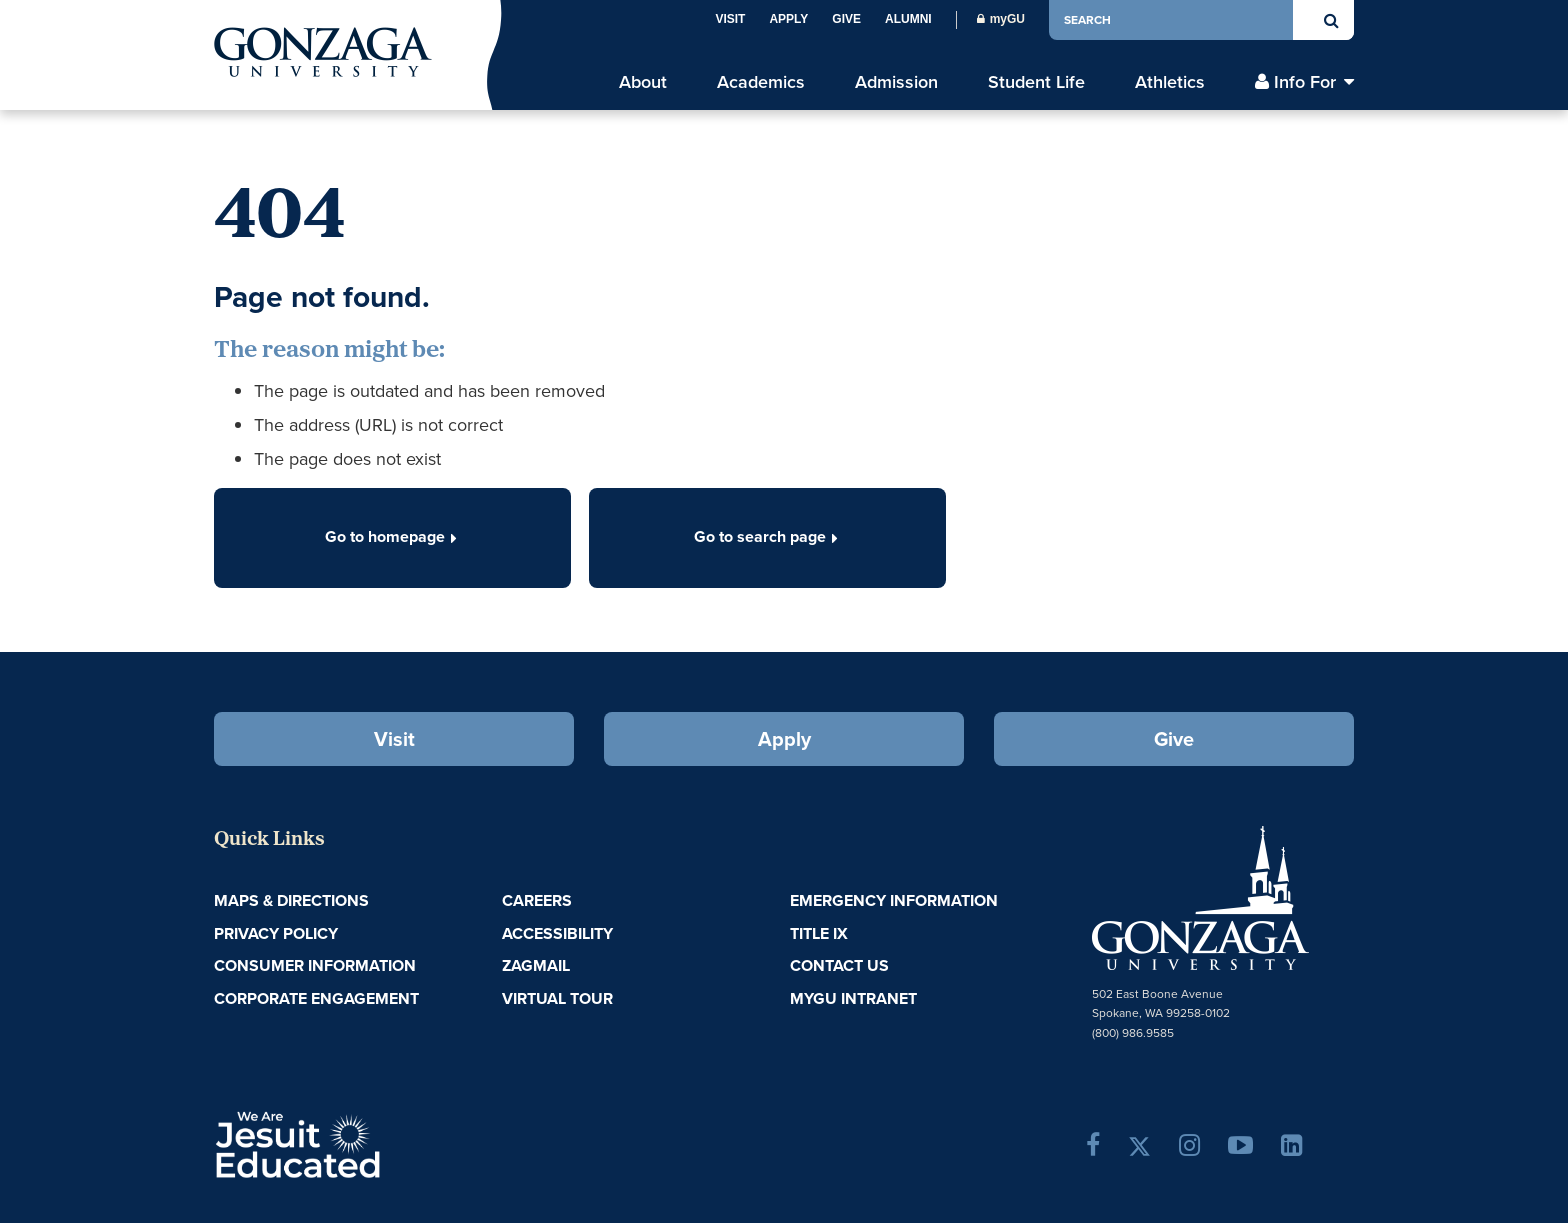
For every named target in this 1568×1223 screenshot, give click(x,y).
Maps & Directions (291, 900)
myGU (1001, 19)
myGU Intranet (853, 998)
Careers (537, 900)
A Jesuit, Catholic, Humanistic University (384, 1143)
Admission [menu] (896, 82)
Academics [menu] (761, 82)
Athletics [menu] (1170, 82)
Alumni (908, 19)
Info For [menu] (1305, 82)
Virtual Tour (557, 998)
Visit (730, 19)
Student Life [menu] (1036, 82)
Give (846, 19)
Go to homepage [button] (393, 536)
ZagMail (536, 965)
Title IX (819, 933)
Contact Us (839, 965)
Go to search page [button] (768, 536)
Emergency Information (894, 900)
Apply (788, 19)
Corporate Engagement (316, 998)
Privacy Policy (276, 933)
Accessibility (557, 933)
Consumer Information (315, 965)
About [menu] (643, 82)
